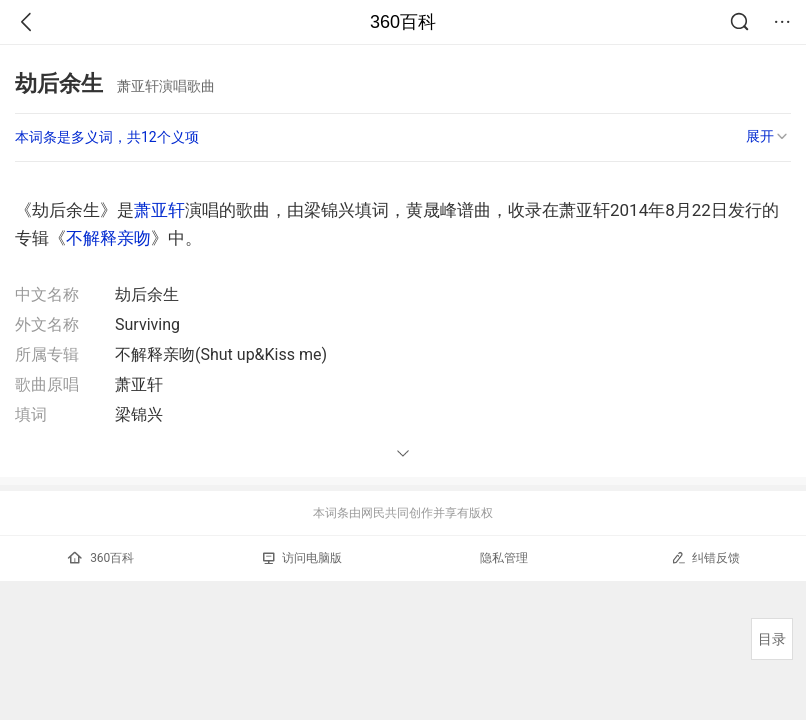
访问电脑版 (302, 558)
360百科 (403, 22)
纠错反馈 (705, 557)
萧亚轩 (159, 210)
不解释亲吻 (108, 238)
